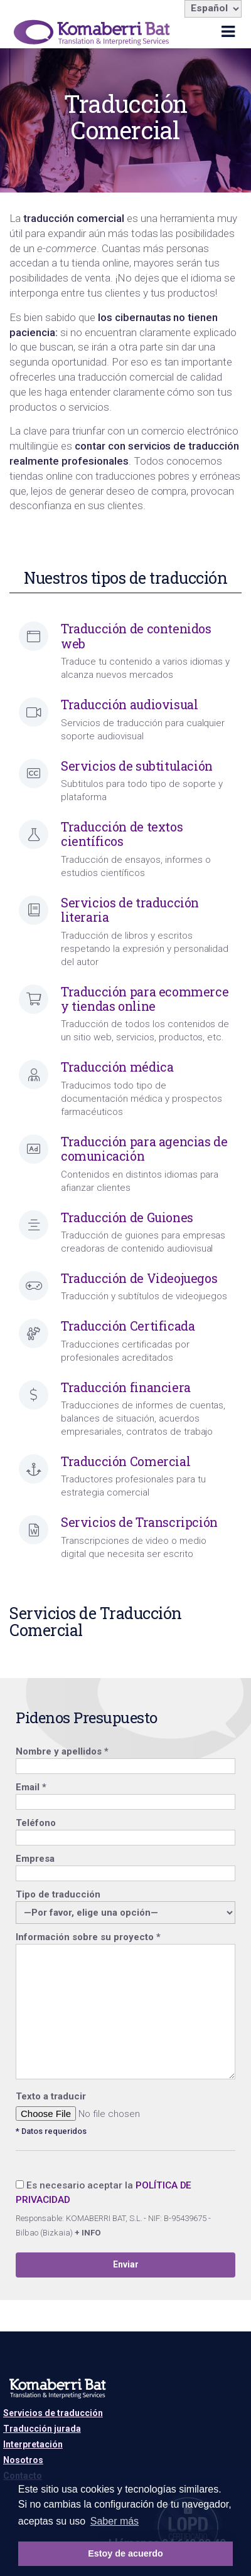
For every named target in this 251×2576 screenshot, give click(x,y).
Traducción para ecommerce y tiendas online (144, 999)
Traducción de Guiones (127, 1217)
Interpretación (33, 2444)
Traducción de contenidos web (136, 636)
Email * (125, 1794)
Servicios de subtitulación (137, 766)
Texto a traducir (51, 2096)
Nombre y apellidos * (125, 1758)
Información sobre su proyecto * (125, 2006)
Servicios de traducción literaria (130, 910)
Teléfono (125, 1830)
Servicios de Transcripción (139, 1522)
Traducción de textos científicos (122, 834)
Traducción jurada (42, 2429)
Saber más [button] (114, 2521)
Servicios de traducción (53, 2413)
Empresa (125, 1866)
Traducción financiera (126, 1387)
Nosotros (23, 2460)
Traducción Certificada (128, 1326)
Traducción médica (117, 1067)
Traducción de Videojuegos (139, 1278)
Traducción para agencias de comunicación (144, 1149)
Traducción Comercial (125, 1461)
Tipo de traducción (125, 1904)
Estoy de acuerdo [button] (125, 2553)
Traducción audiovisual (129, 704)
